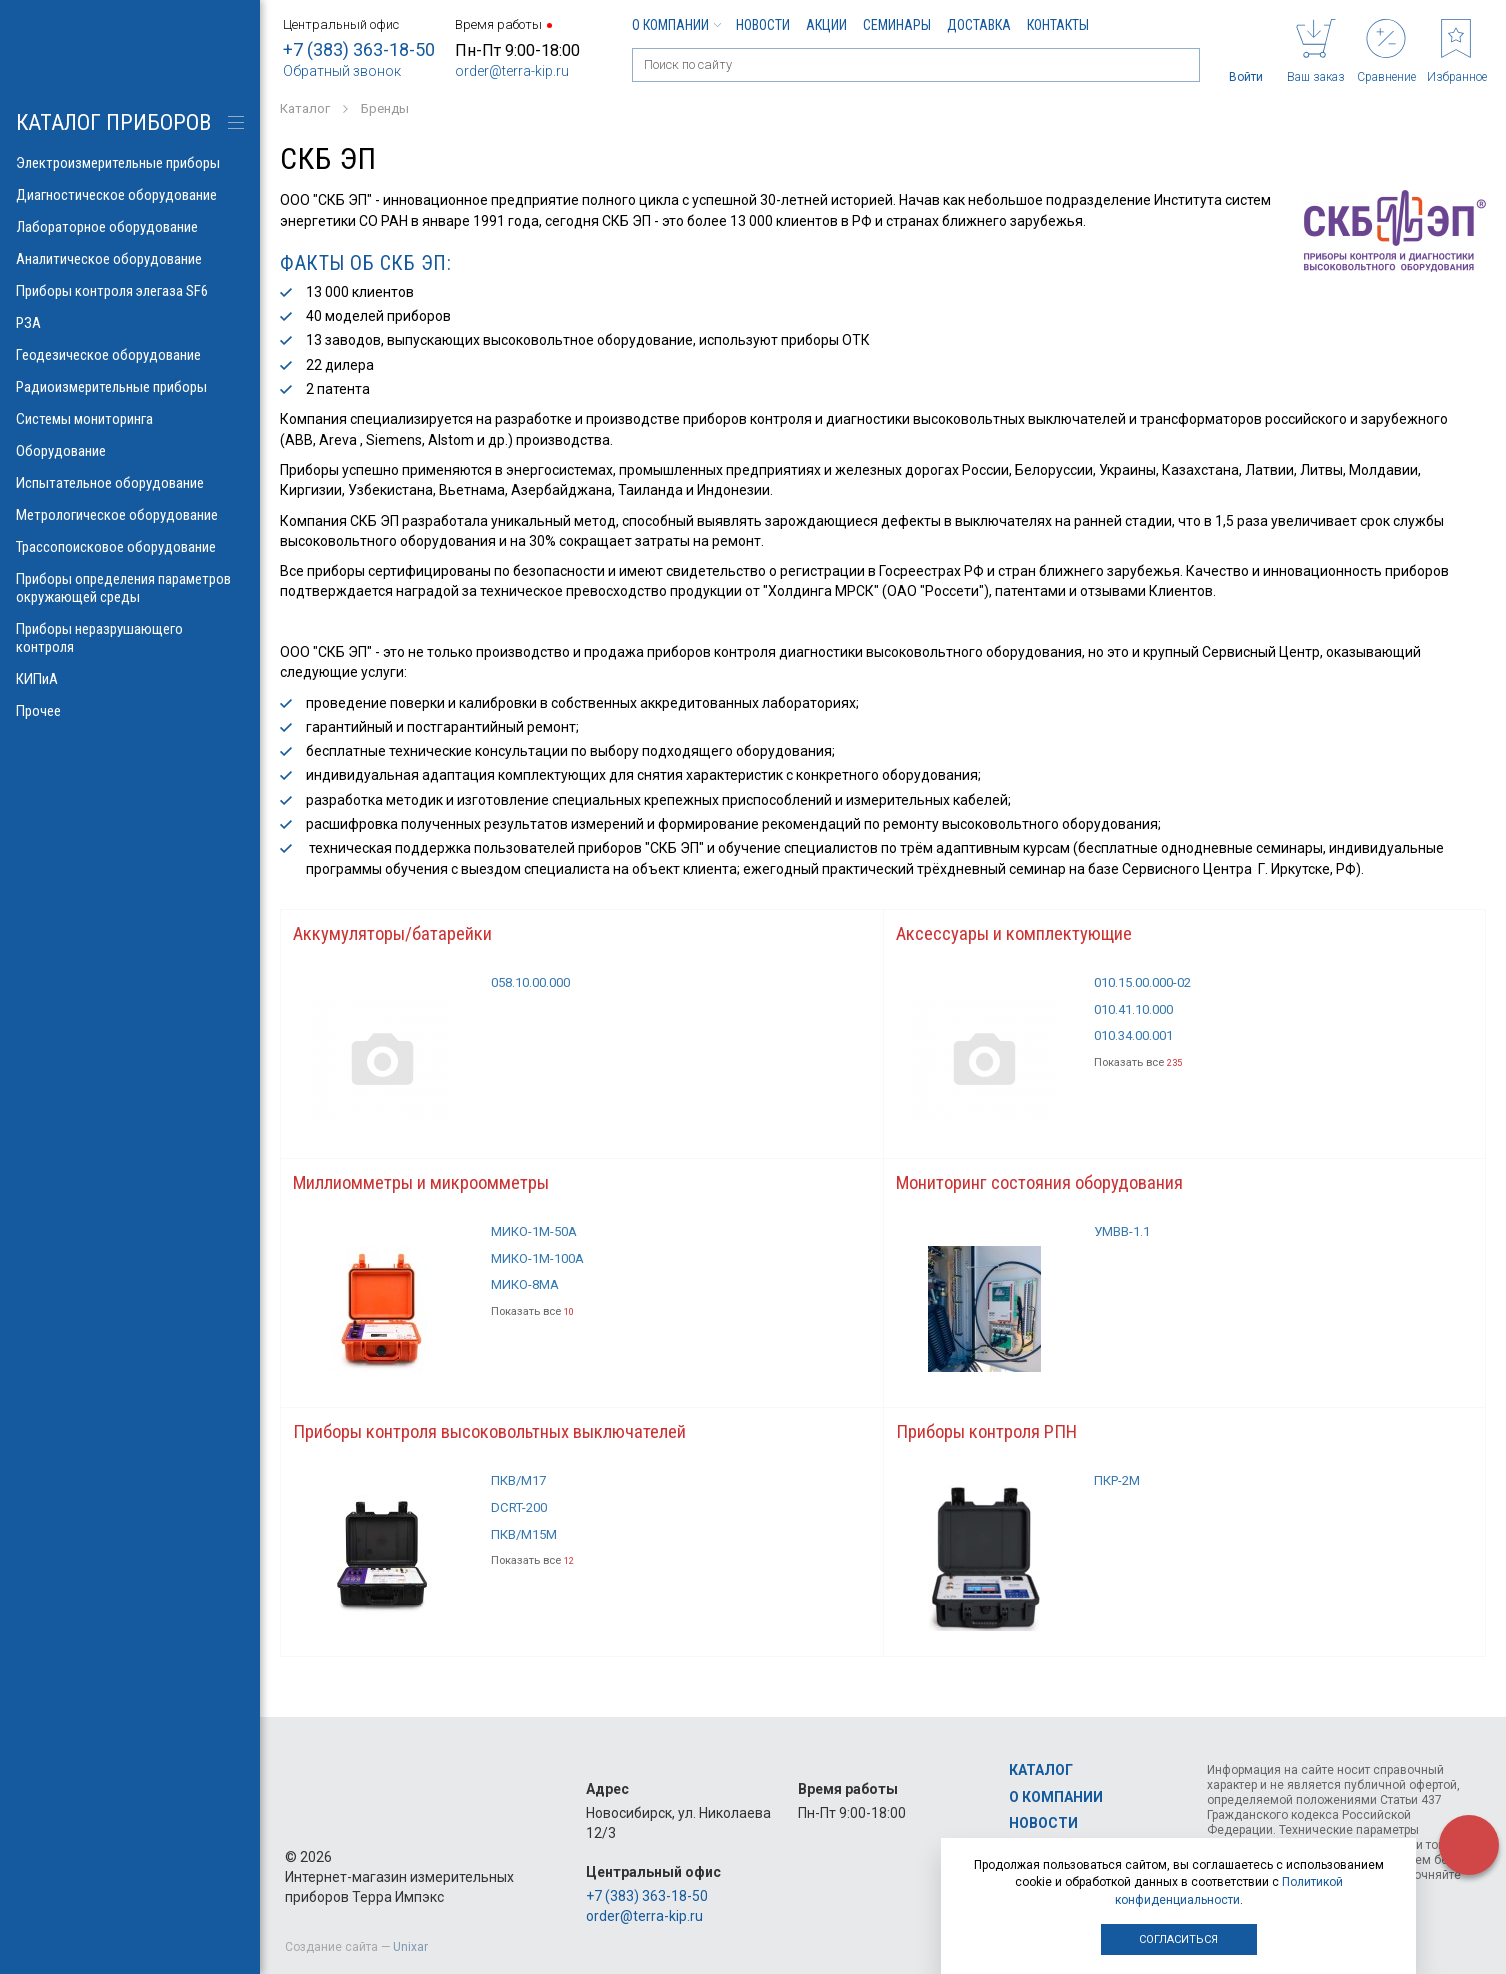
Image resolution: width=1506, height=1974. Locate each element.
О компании (676, 25)
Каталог (1041, 1771)
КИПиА (130, 679)
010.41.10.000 (1138, 1016)
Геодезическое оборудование (130, 355)
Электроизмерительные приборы (130, 163)
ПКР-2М (1120, 1495)
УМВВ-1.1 (1125, 1242)
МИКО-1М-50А (540, 1242)
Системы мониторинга (130, 419)
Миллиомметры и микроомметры (431, 1190)
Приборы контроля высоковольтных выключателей (507, 1443)
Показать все (1142, 1073)
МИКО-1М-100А (544, 1270)
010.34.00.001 (1138, 1045)
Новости (763, 25)
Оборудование (130, 451)
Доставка (979, 25)
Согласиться (1178, 1939)
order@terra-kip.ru (512, 71)
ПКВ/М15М (528, 1552)
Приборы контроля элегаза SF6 (130, 291)
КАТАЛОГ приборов (113, 122)
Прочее (130, 711)
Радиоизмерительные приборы (130, 387)
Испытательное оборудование (130, 483)
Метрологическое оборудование (130, 515)
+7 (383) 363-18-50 (359, 49)
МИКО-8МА (529, 1299)
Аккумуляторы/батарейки (398, 936)
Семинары (897, 25)
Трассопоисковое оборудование (130, 547)
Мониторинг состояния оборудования (1048, 1190)
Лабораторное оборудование (130, 227)
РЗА (130, 323)
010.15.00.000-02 (1149, 988)
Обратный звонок (342, 71)
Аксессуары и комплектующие (1021, 936)
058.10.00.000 (536, 988)
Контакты (1058, 25)
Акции (826, 25)
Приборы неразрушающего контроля (130, 638)
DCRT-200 (523, 1524)
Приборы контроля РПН (995, 1443)
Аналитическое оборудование (130, 259)
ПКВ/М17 (522, 1495)
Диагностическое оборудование (130, 195)
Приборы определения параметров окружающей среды (130, 588)
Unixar (410, 1947)
